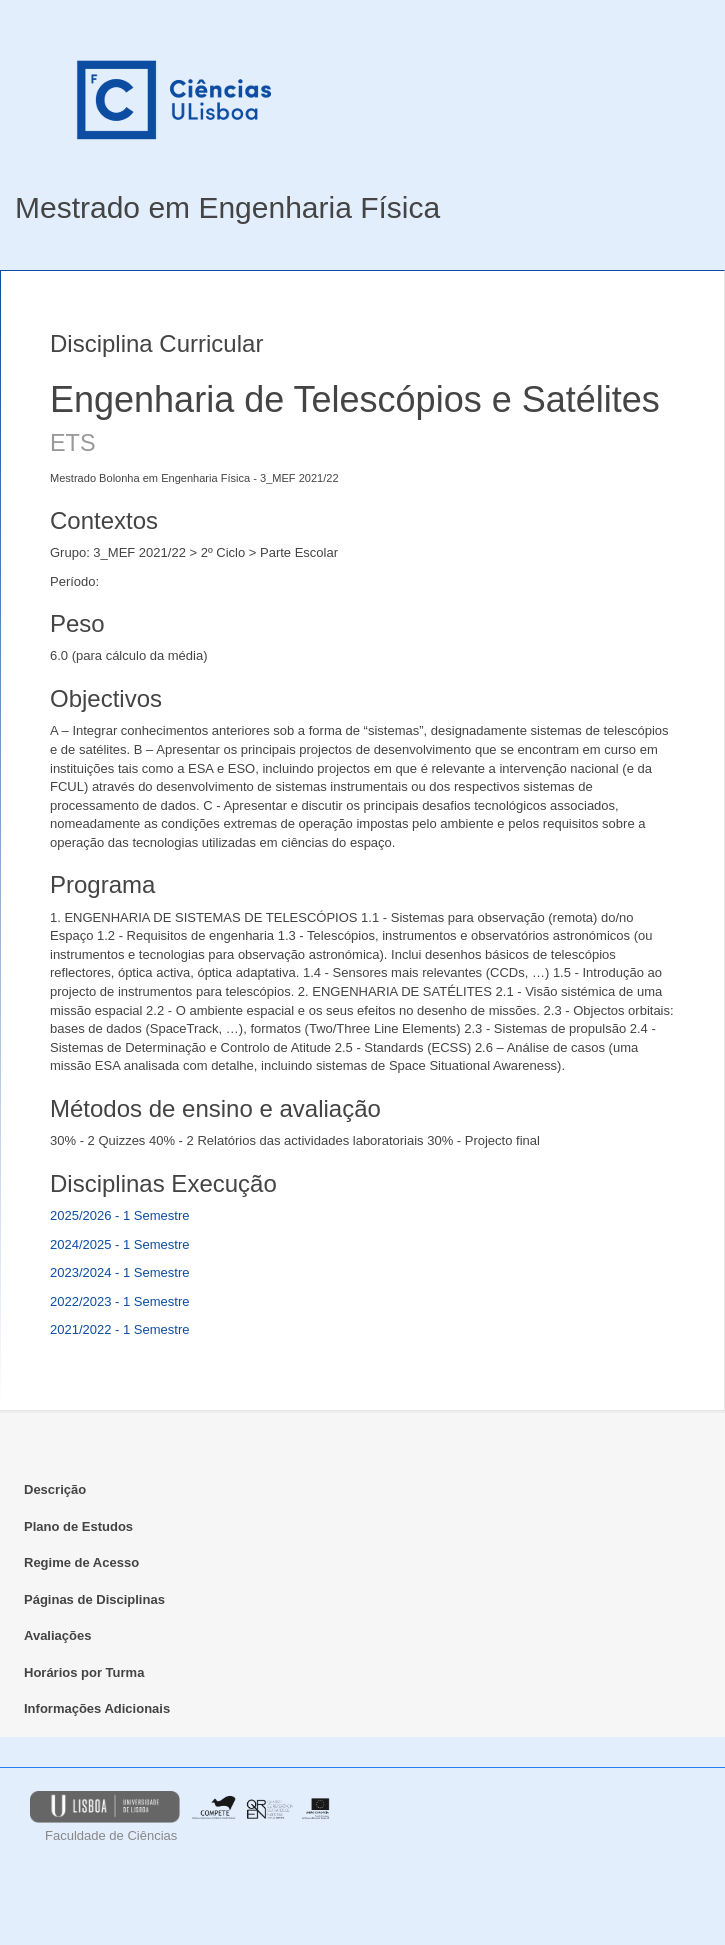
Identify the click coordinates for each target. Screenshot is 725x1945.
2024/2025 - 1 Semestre (119, 1244)
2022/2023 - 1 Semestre (119, 1301)
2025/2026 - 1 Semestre (119, 1215)
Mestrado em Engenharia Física (227, 207)
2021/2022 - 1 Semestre (119, 1329)
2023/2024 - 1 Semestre (119, 1272)
